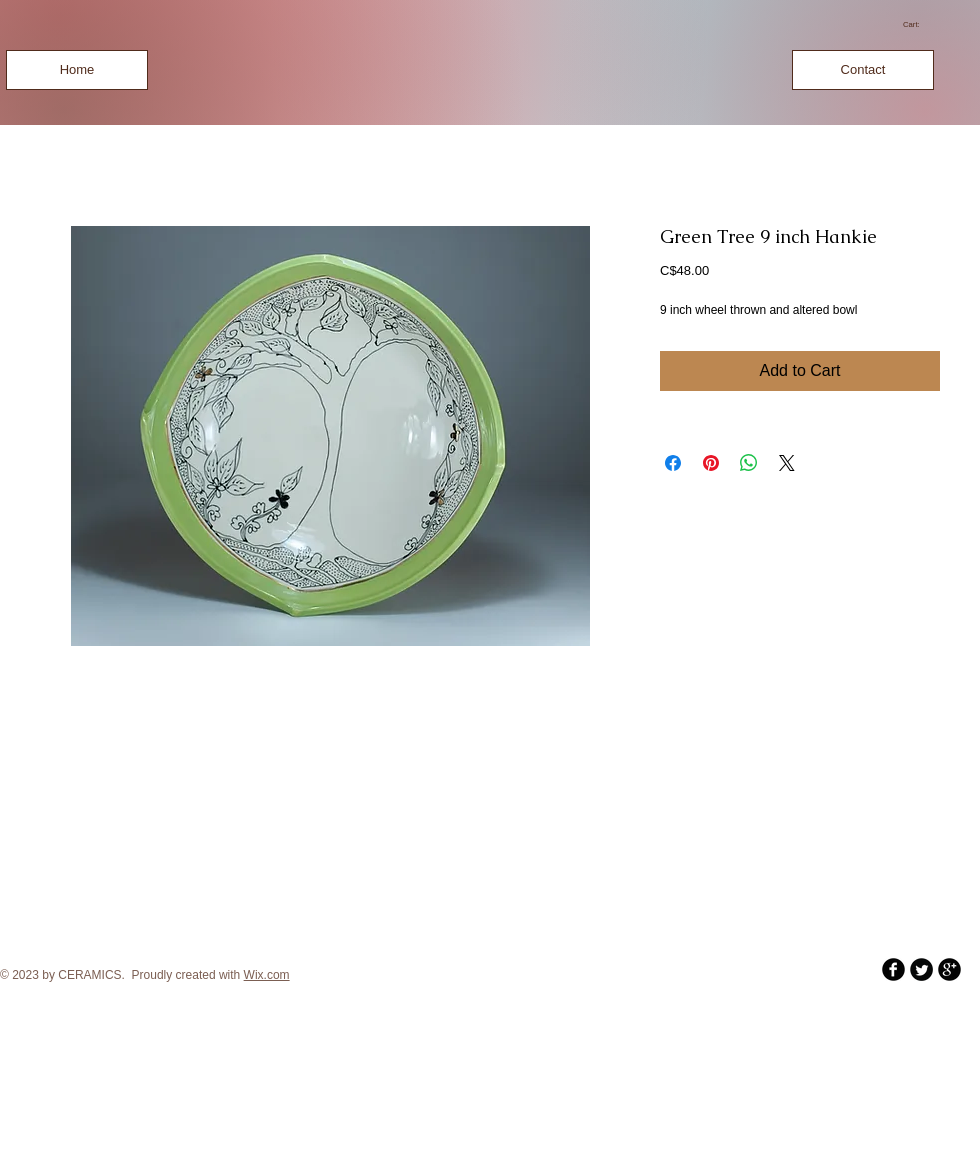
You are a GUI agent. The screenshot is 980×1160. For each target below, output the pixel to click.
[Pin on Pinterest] (711, 463)
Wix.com (267, 975)
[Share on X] (787, 463)
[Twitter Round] (921, 969)
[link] (918, 24)
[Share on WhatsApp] (749, 463)
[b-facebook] (893, 969)
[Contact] (863, 70)
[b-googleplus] (949, 969)
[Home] (77, 70)
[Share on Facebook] (673, 463)
